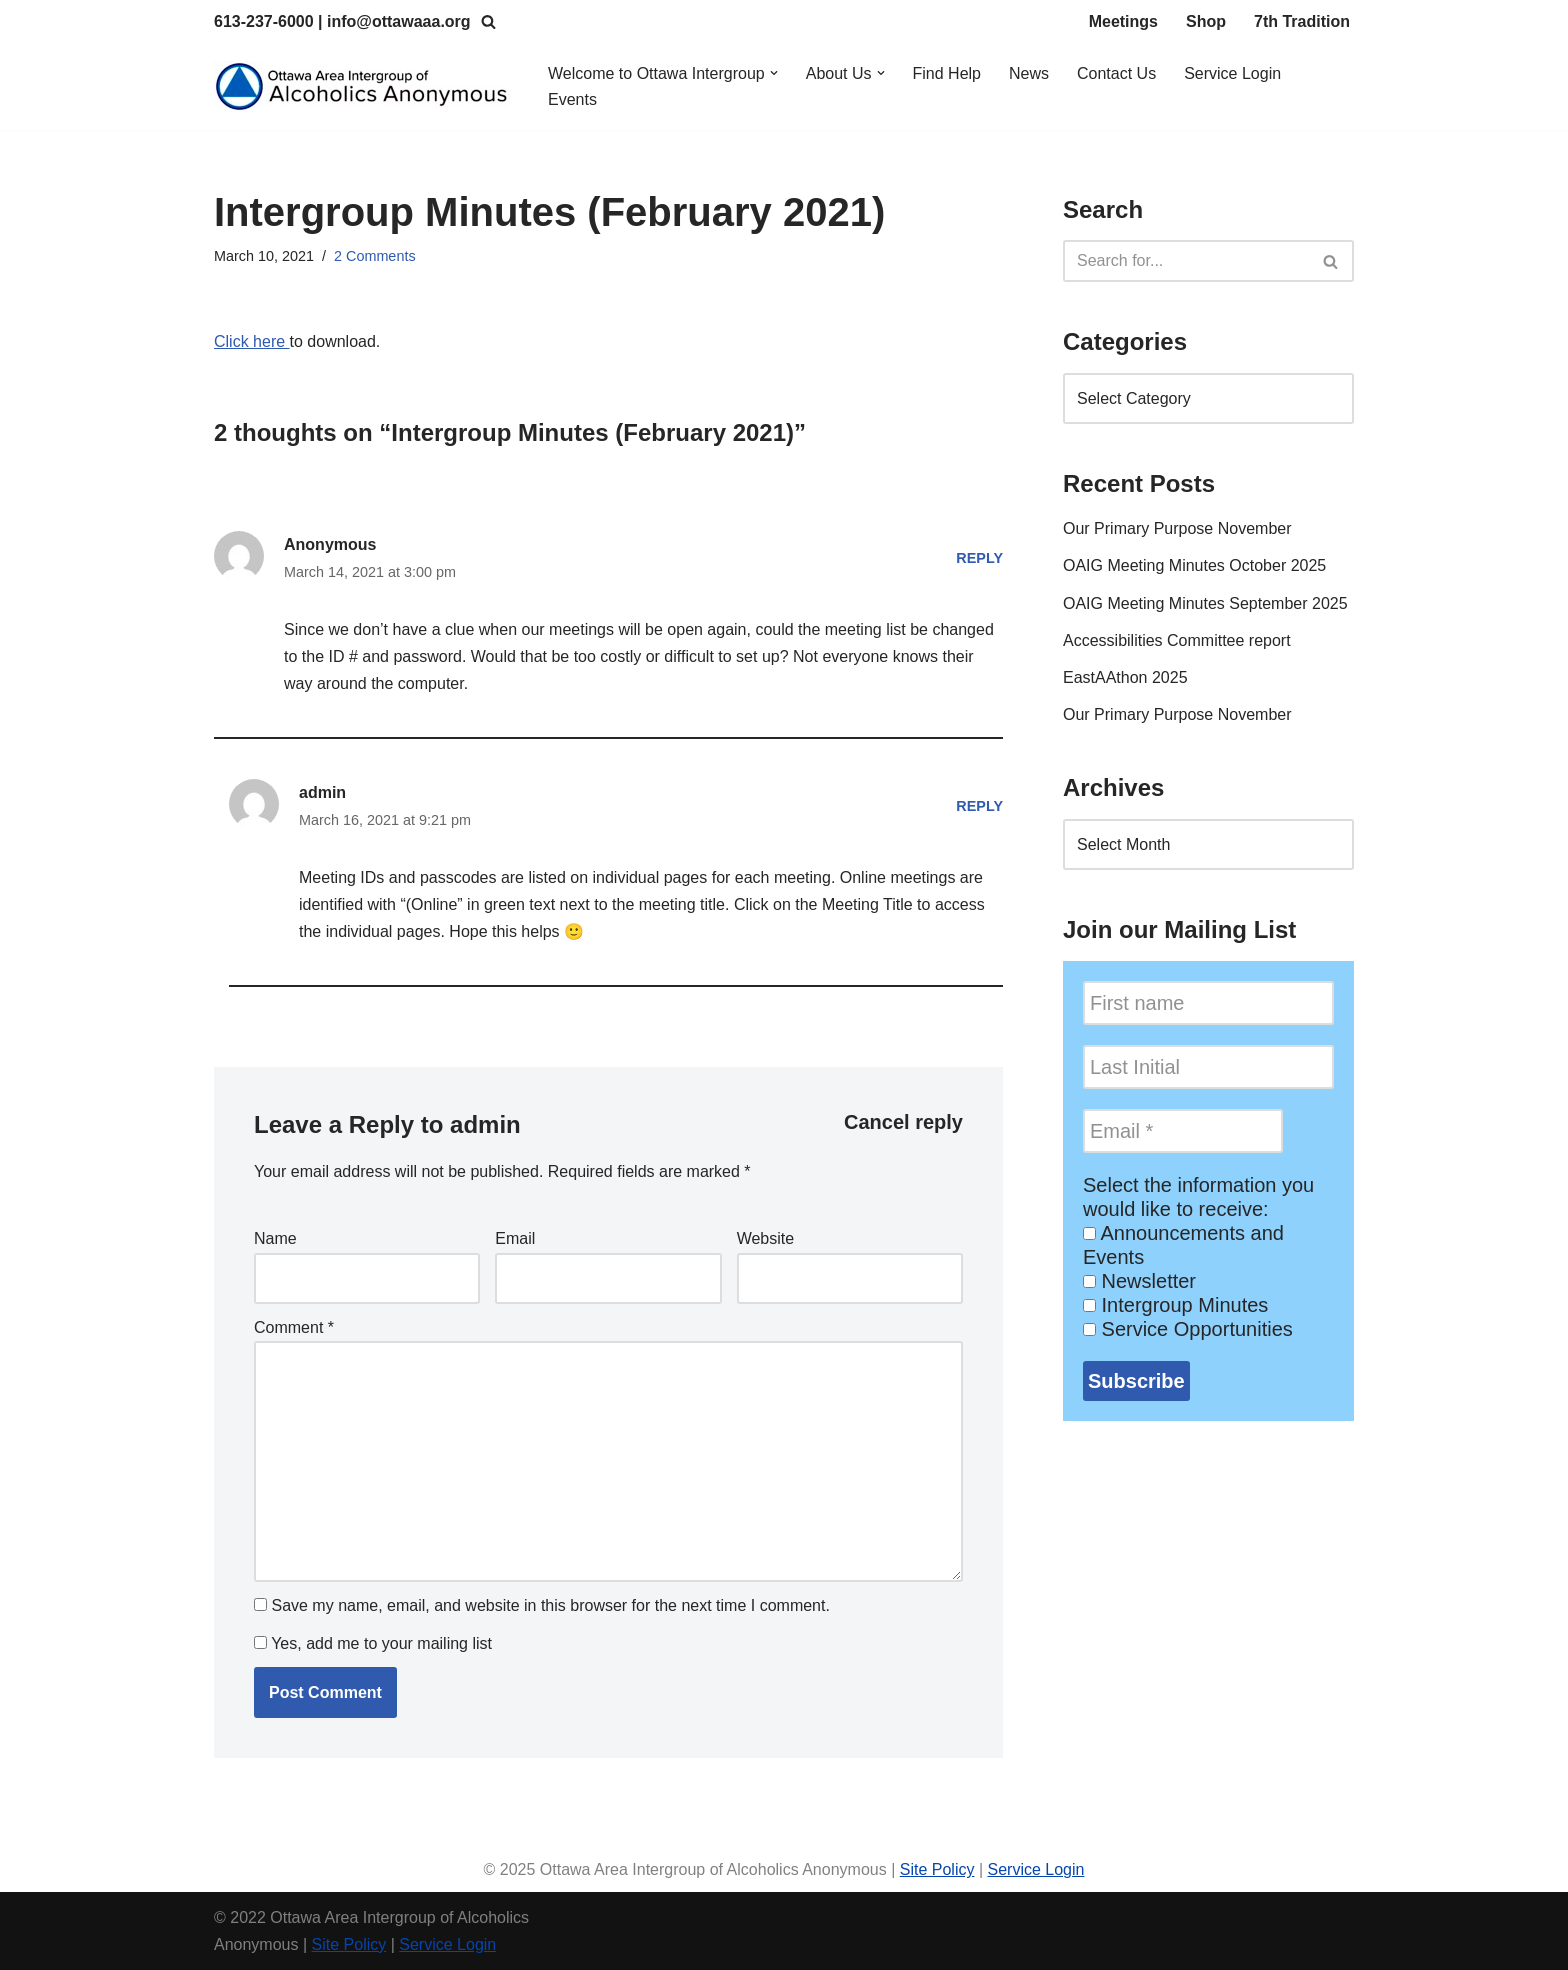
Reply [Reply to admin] (979, 806)
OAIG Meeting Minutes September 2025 (1205, 603)
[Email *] (1183, 1131)
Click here (252, 341)
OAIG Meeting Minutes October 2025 (1194, 565)
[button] (774, 73)
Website (766, 1238)
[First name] (1208, 1003)
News (1029, 73)
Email (515, 1238)
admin (485, 1124)
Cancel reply (903, 1122)
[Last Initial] (1208, 1067)
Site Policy (937, 1869)
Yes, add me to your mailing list (373, 1643)
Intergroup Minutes (1175, 1305)
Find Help (947, 73)
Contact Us (1116, 73)
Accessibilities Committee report (1177, 640)
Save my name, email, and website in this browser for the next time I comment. (550, 1605)
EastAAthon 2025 (1125, 677)
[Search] (488, 21)
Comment (294, 1327)
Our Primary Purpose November (1177, 528)
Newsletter (1139, 1281)
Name (275, 1238)
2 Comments (375, 256)
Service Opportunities (1188, 1329)
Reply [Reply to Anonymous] (979, 558)
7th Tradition (1302, 21)
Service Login (1232, 73)
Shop (1206, 21)
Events (572, 99)
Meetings (1123, 21)
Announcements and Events (1183, 1245)
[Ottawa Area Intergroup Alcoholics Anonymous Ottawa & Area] (364, 86)
